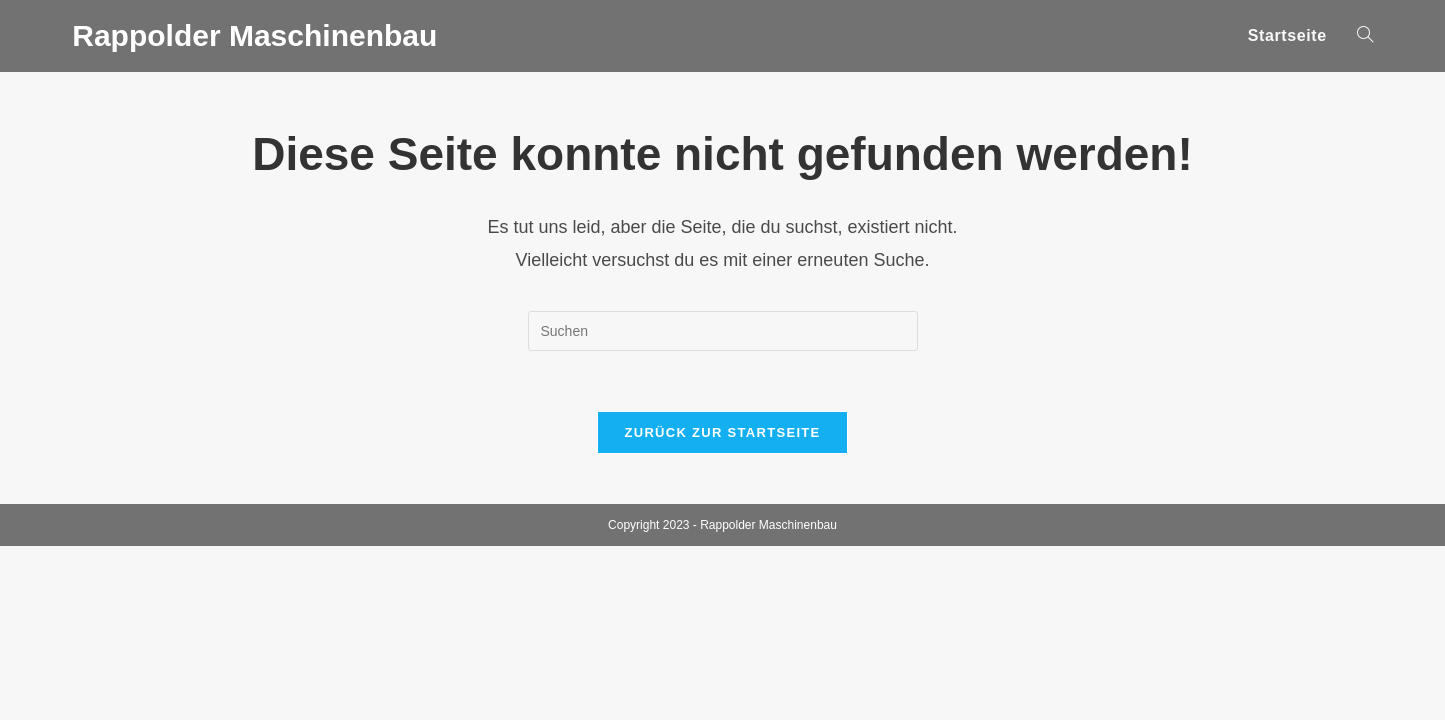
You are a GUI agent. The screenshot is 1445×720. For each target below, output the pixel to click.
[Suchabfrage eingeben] (723, 331)
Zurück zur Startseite (722, 432)
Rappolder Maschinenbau (254, 35)
